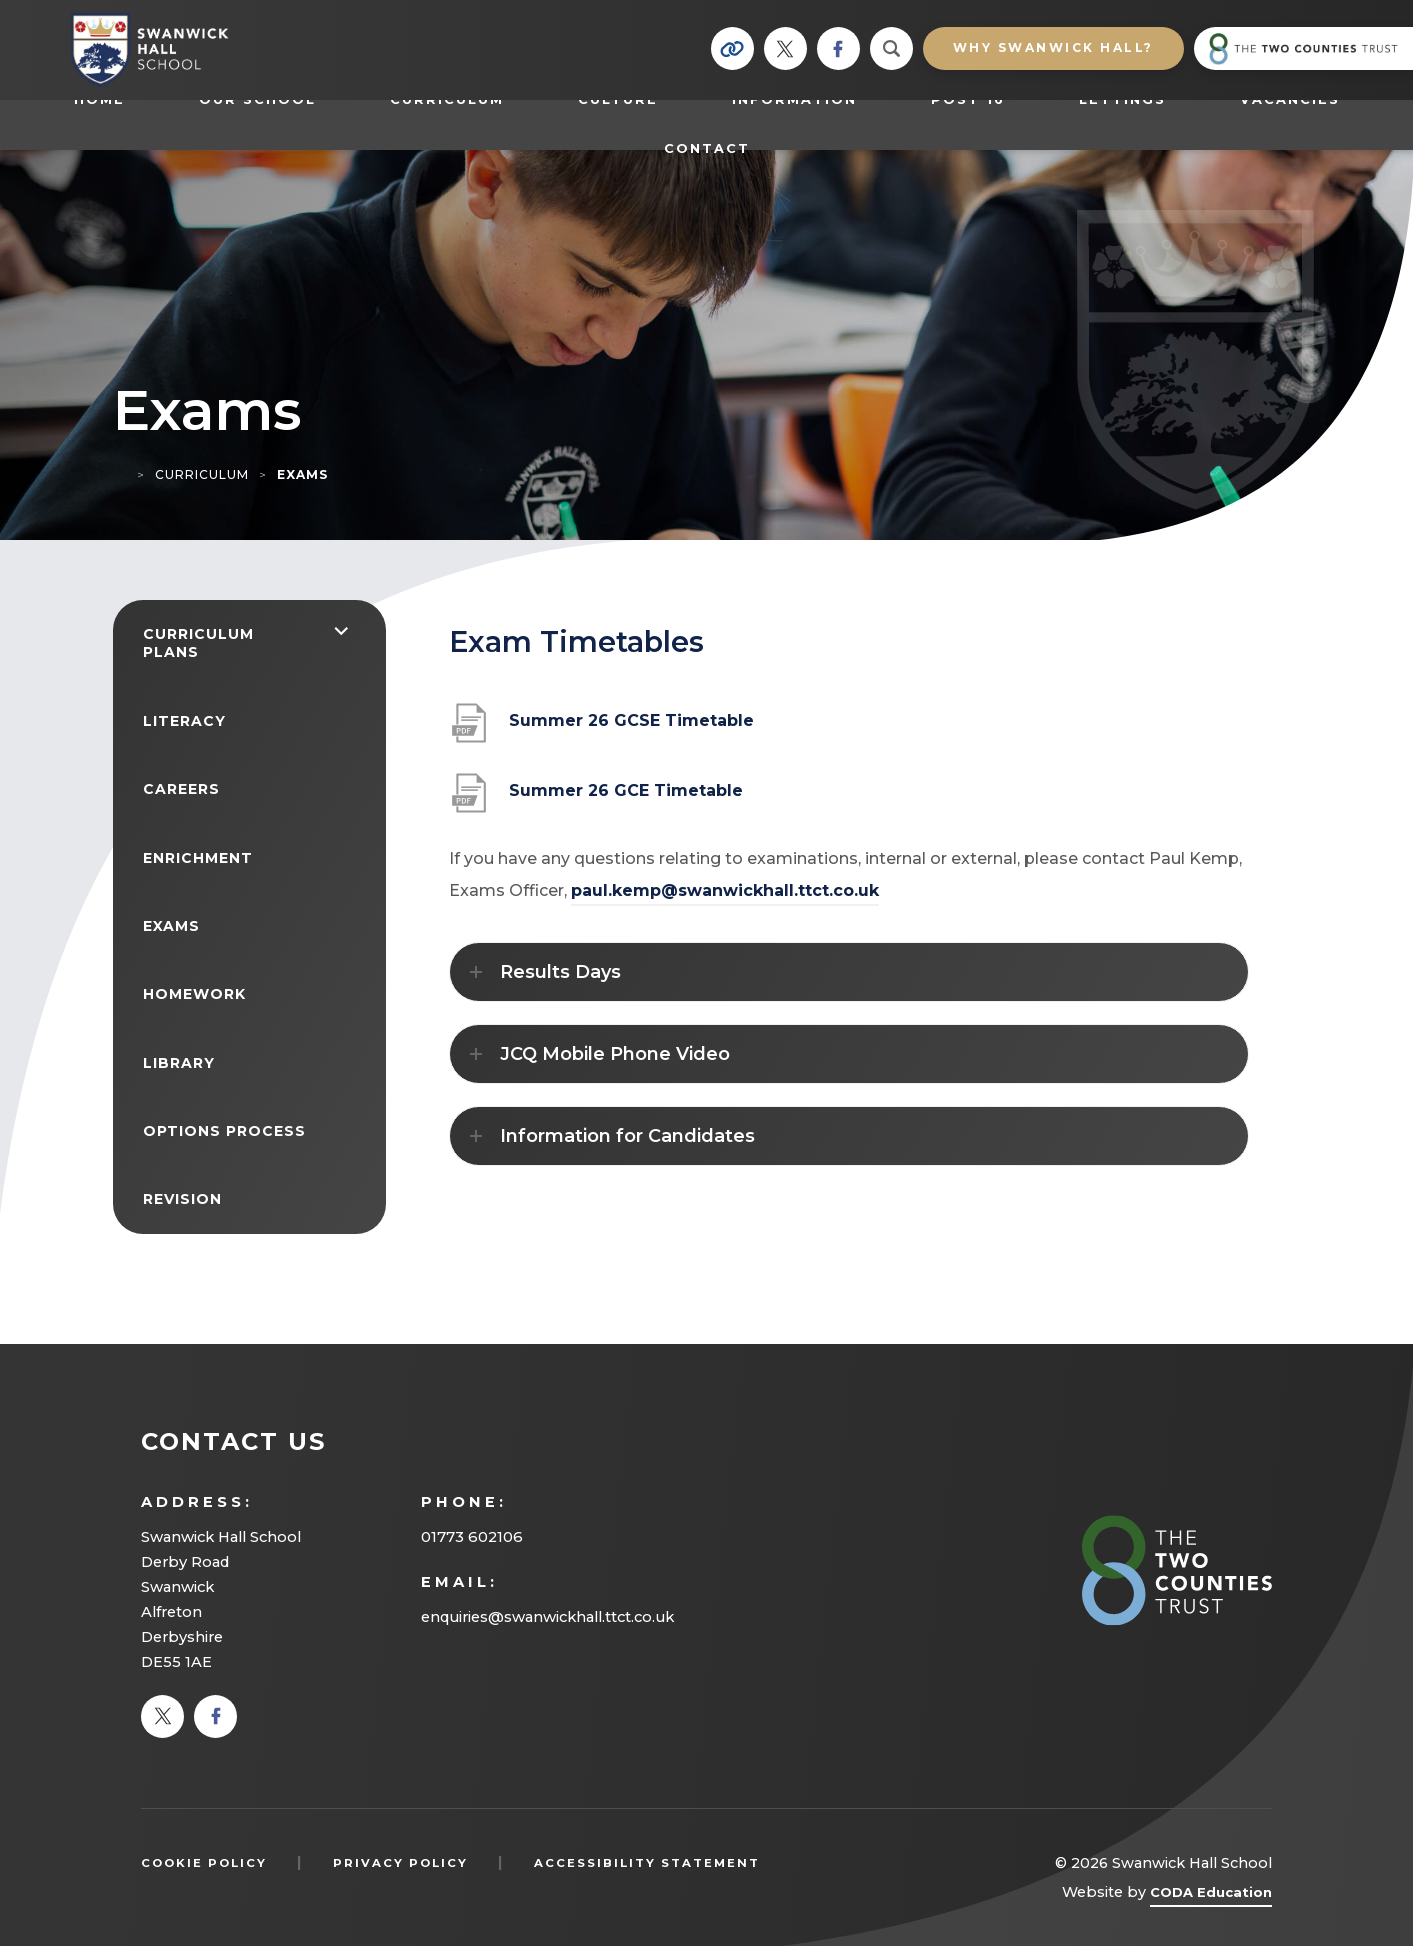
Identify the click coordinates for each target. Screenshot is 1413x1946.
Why (1053, 47)
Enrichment (198, 858)
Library (179, 1063)
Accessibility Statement (647, 1863)
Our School (257, 99)
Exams (171, 926)
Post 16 (978, 99)
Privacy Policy (400, 1863)
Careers (181, 789)
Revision (182, 1199)
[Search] (891, 48)
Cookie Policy (204, 1863)
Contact (707, 148)
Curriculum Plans (198, 643)
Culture (618, 99)
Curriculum (447, 99)
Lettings (1122, 99)
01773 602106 (472, 1537)
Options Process (224, 1131)
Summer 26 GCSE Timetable (631, 728)
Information (794, 99)
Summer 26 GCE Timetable (626, 798)
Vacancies (1290, 99)
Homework (194, 994)
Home (99, 99)
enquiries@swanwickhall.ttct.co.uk (547, 1617)
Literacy (184, 721)
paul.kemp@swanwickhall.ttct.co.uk (725, 890)
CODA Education (1211, 1895)
